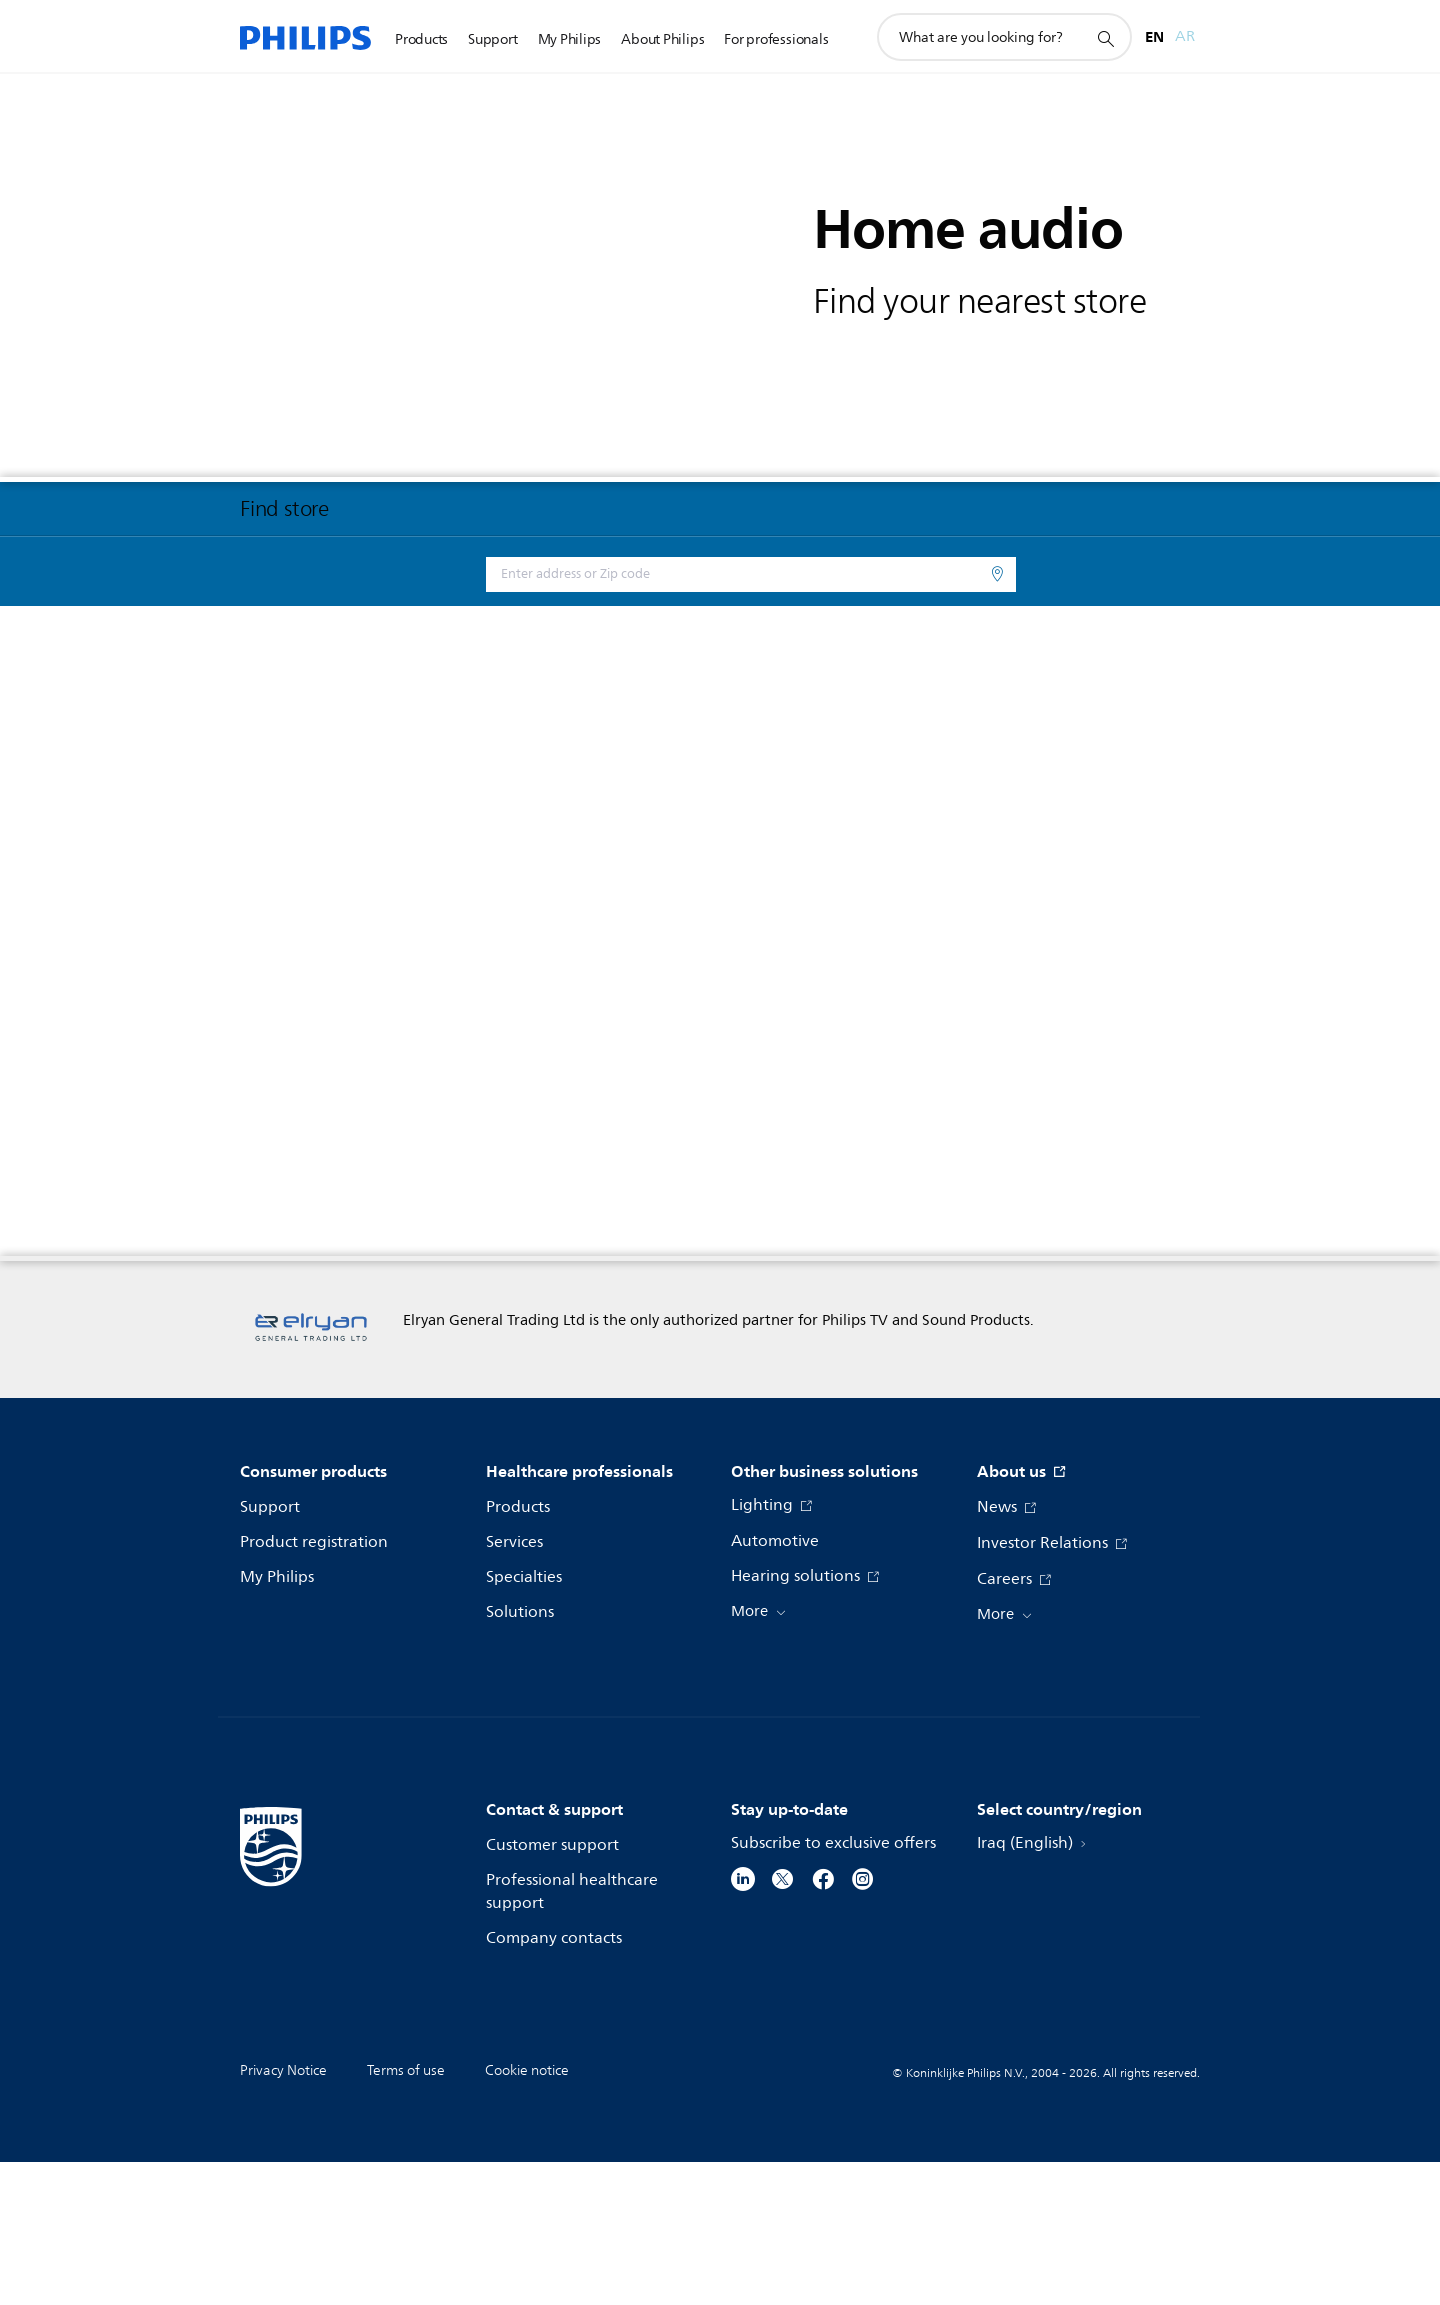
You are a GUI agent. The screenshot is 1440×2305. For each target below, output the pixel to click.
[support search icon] (1105, 38)
